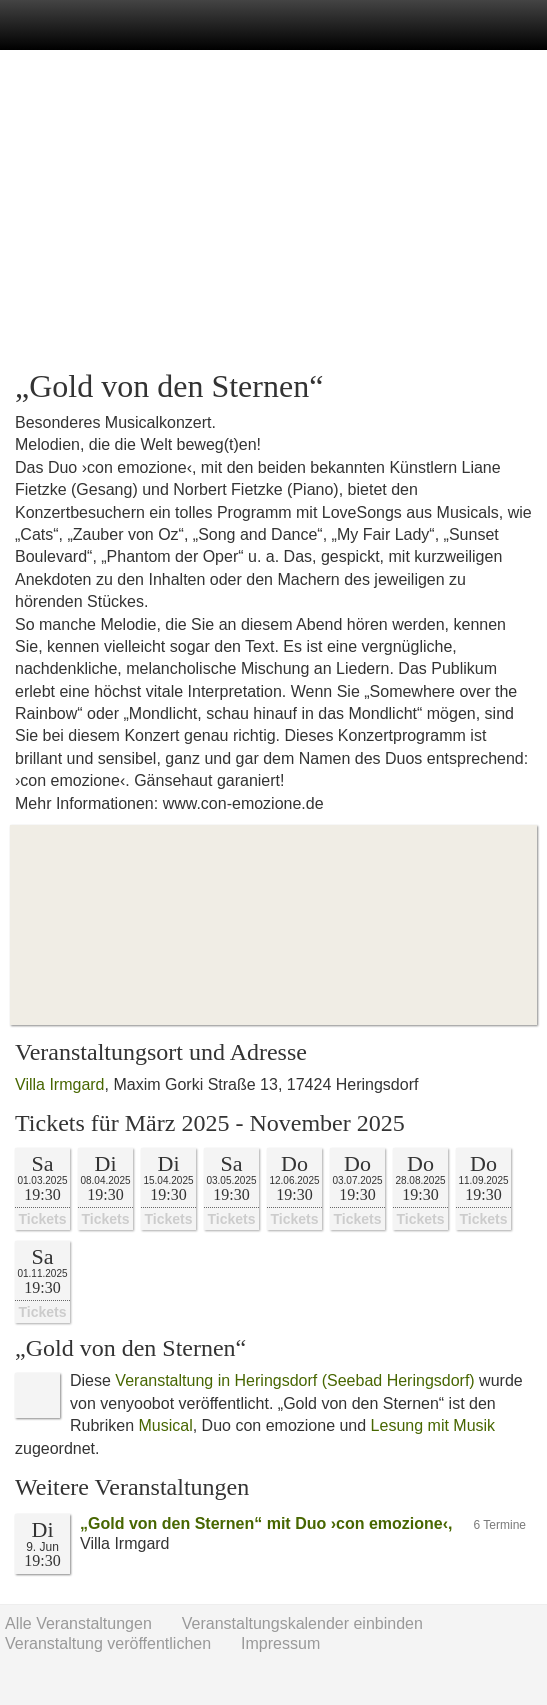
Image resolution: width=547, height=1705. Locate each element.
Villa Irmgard (60, 1084)
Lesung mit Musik (433, 1425)
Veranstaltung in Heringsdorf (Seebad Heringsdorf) (294, 1380)
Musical (165, 1425)
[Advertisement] (273, 210)
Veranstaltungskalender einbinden (302, 1623)
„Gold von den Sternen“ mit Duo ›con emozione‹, (266, 1523)
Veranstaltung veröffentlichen (108, 1643)
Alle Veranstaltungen (78, 1623)
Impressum (280, 1643)
